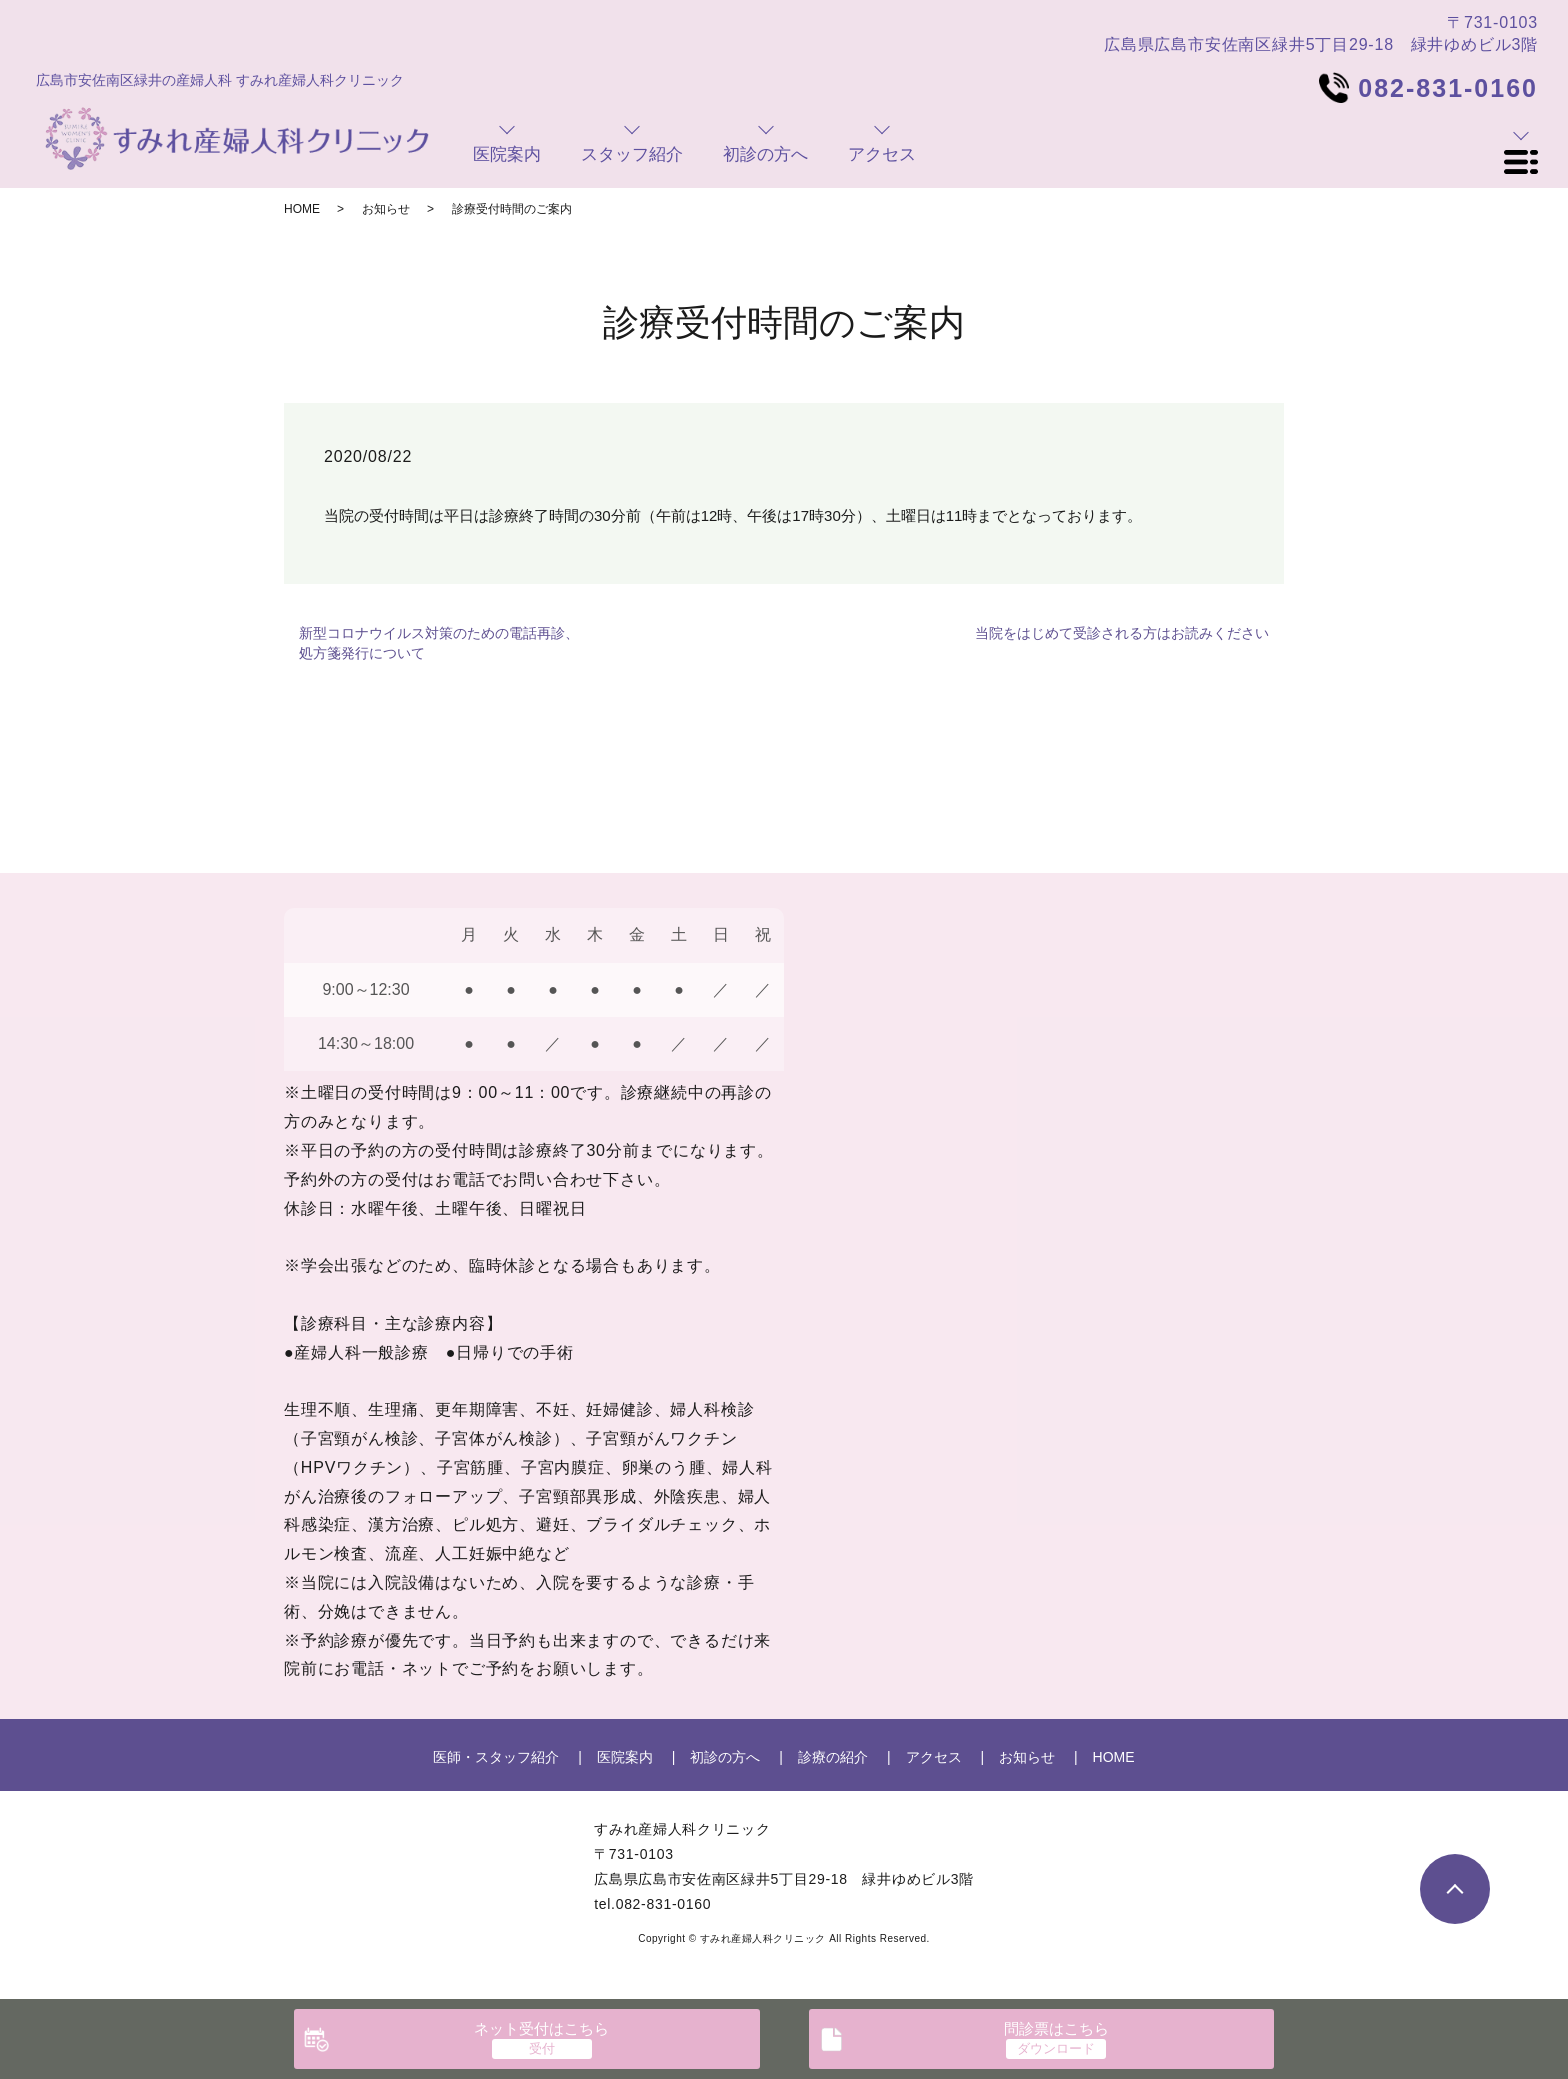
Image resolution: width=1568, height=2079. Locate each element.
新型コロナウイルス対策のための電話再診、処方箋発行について (439, 643)
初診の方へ (725, 1757)
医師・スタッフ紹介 (496, 1757)
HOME (302, 209)
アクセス (934, 1757)
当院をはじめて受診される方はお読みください (1122, 633)
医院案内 (625, 1757)
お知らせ (386, 209)
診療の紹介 (833, 1757)
